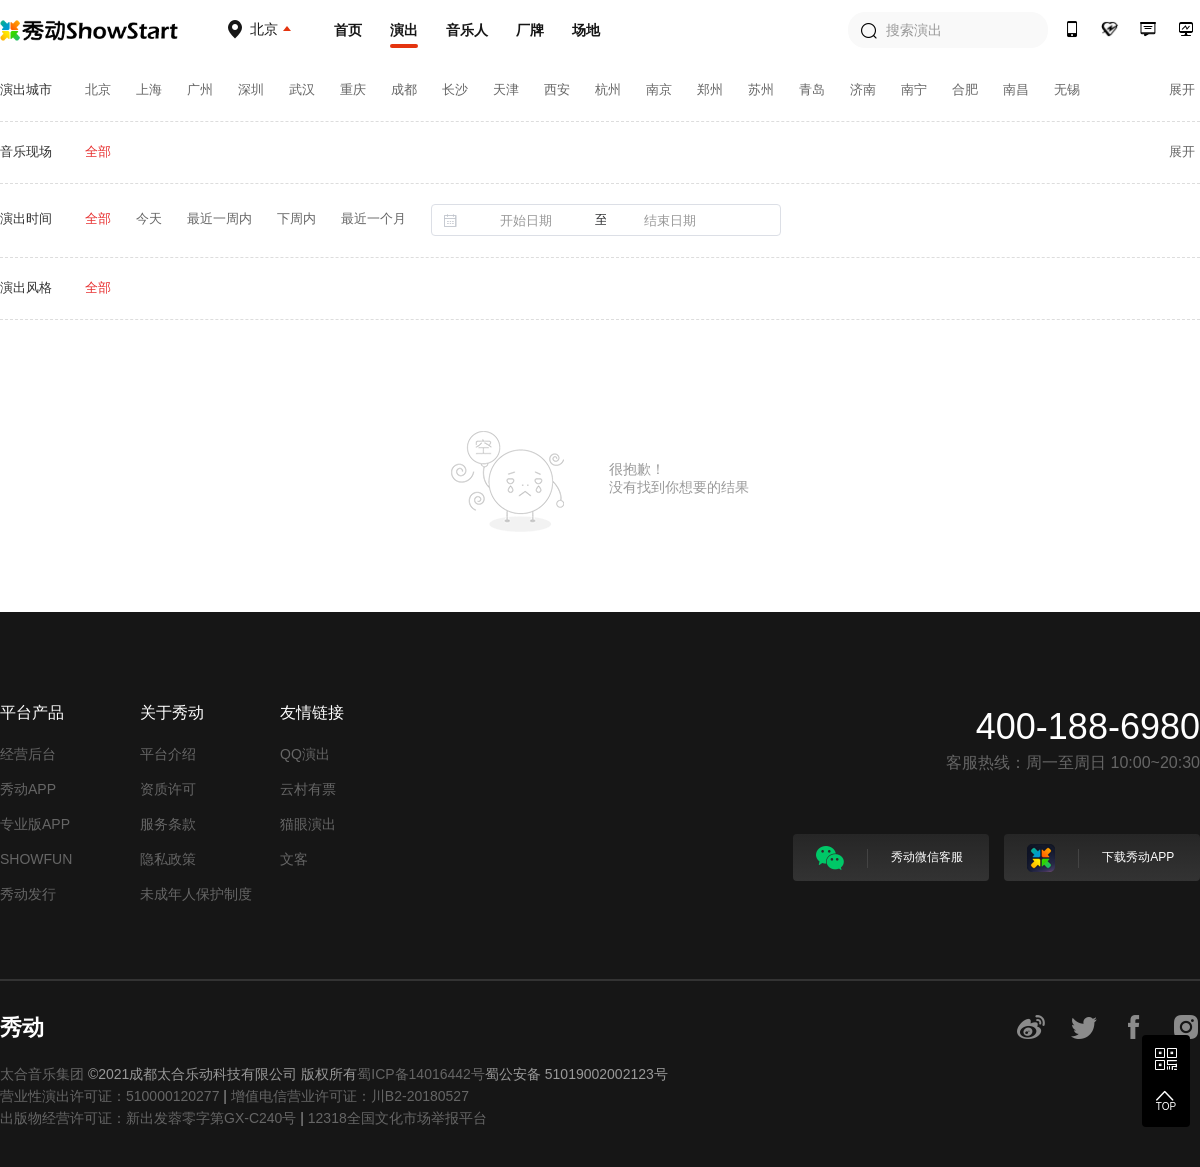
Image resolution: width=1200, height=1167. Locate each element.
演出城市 (26, 89)
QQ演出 (305, 754)
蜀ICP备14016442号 (421, 1074)
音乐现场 (26, 151)
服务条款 (168, 824)
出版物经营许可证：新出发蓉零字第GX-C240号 (148, 1118)
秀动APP (28, 789)
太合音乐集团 (42, 1074)
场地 (586, 30)
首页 (348, 30)
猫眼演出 (308, 824)
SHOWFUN (36, 859)
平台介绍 (168, 754)
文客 (294, 859)
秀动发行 (28, 894)
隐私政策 (168, 859)
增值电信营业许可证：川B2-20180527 (350, 1096)
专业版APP (35, 824)
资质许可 (168, 789)
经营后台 (28, 754)
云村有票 (308, 789)
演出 (404, 30)
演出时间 (26, 218)
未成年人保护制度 (196, 894)
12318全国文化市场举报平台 (397, 1118)
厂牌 (530, 30)
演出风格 (26, 287)
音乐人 (467, 30)
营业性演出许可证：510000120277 (109, 1096)
